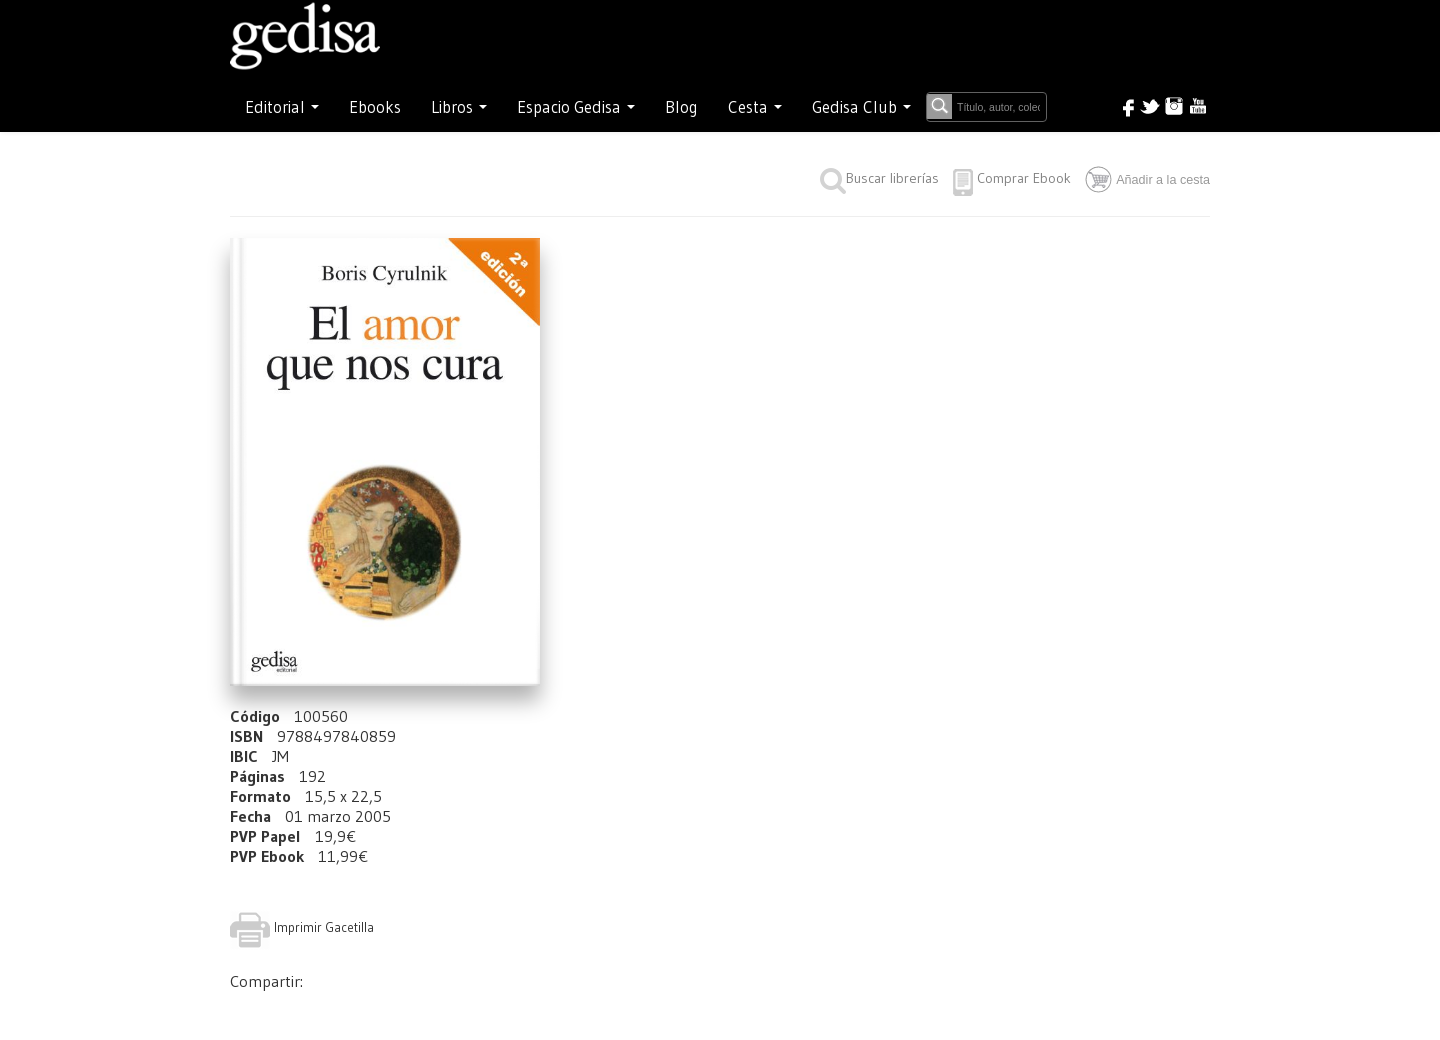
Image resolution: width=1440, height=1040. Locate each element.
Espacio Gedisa (576, 107)
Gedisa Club (861, 107)
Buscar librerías (879, 178)
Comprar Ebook (1024, 178)
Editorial (282, 107)
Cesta (755, 107)
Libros (459, 107)
